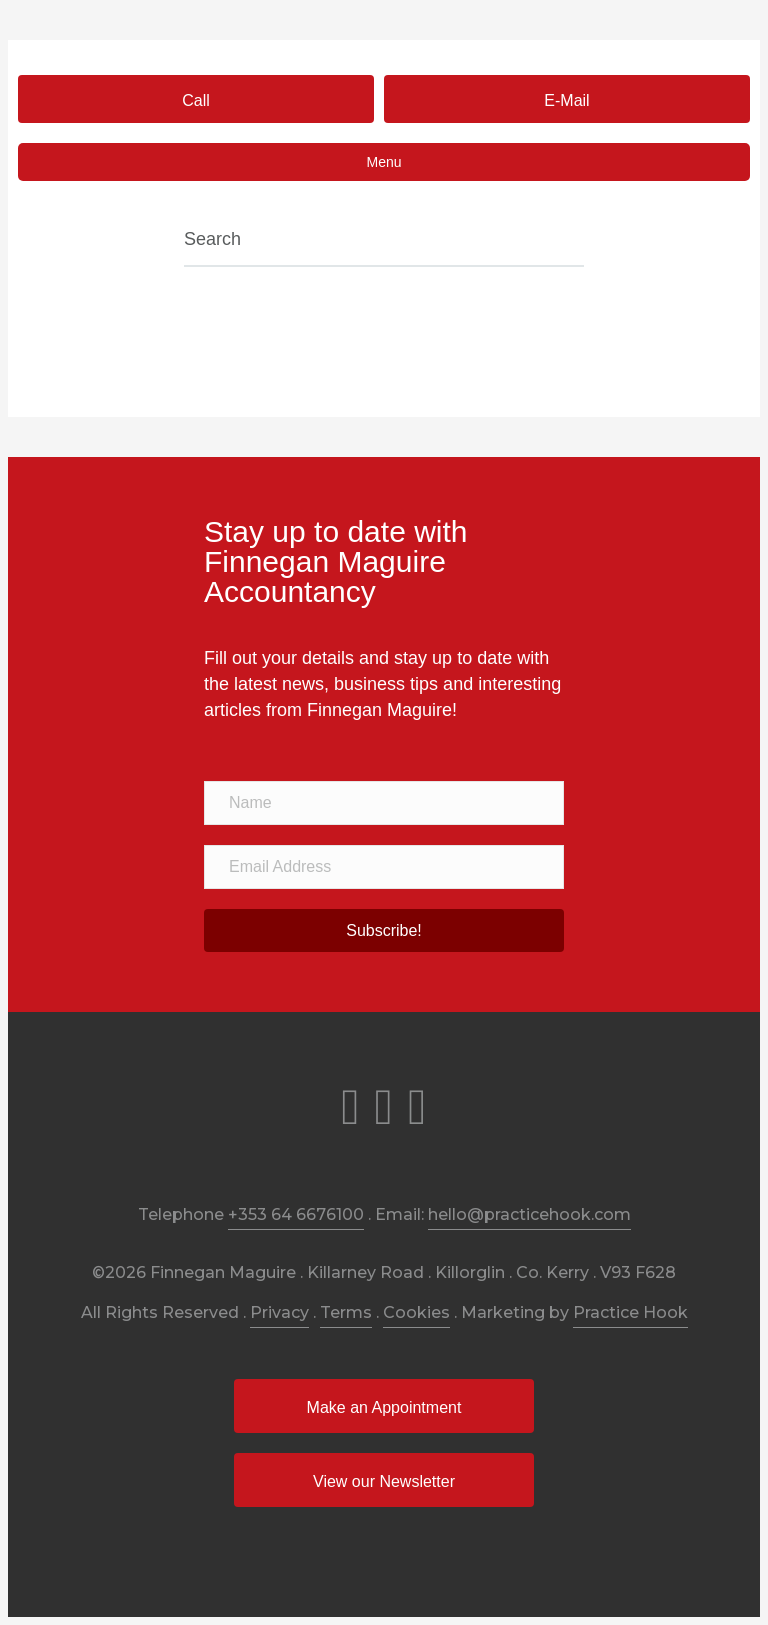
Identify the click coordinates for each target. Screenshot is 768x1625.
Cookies (416, 1312)
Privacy (279, 1312)
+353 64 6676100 (296, 1214)
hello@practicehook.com (529, 1214)
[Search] (384, 241)
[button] (196, 99)
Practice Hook (630, 1312)
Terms (346, 1312)
